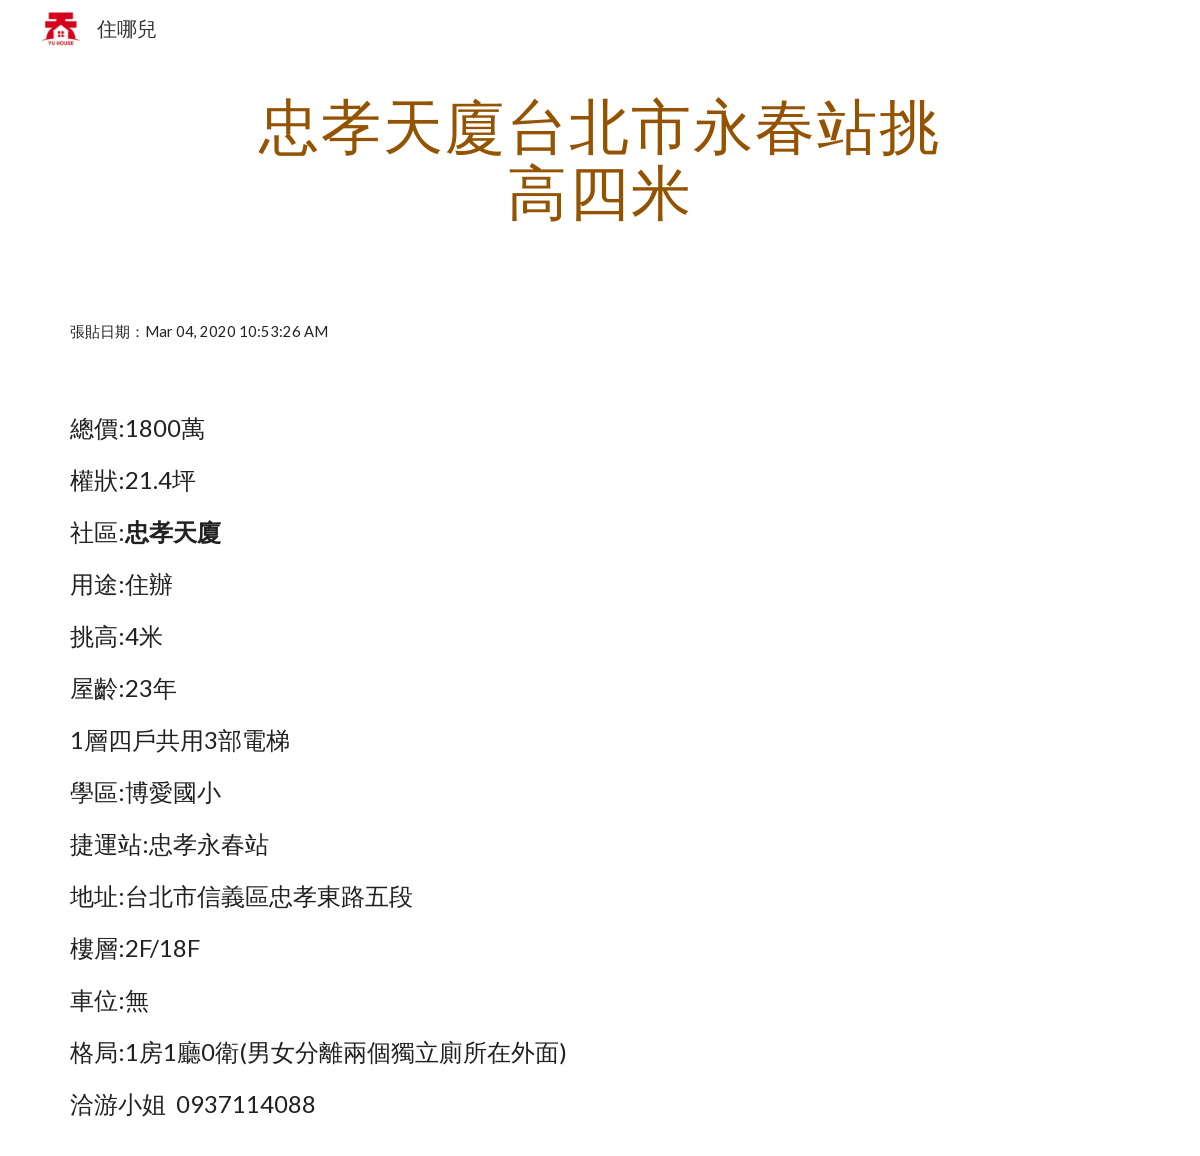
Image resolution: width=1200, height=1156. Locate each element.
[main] (600, 158)
